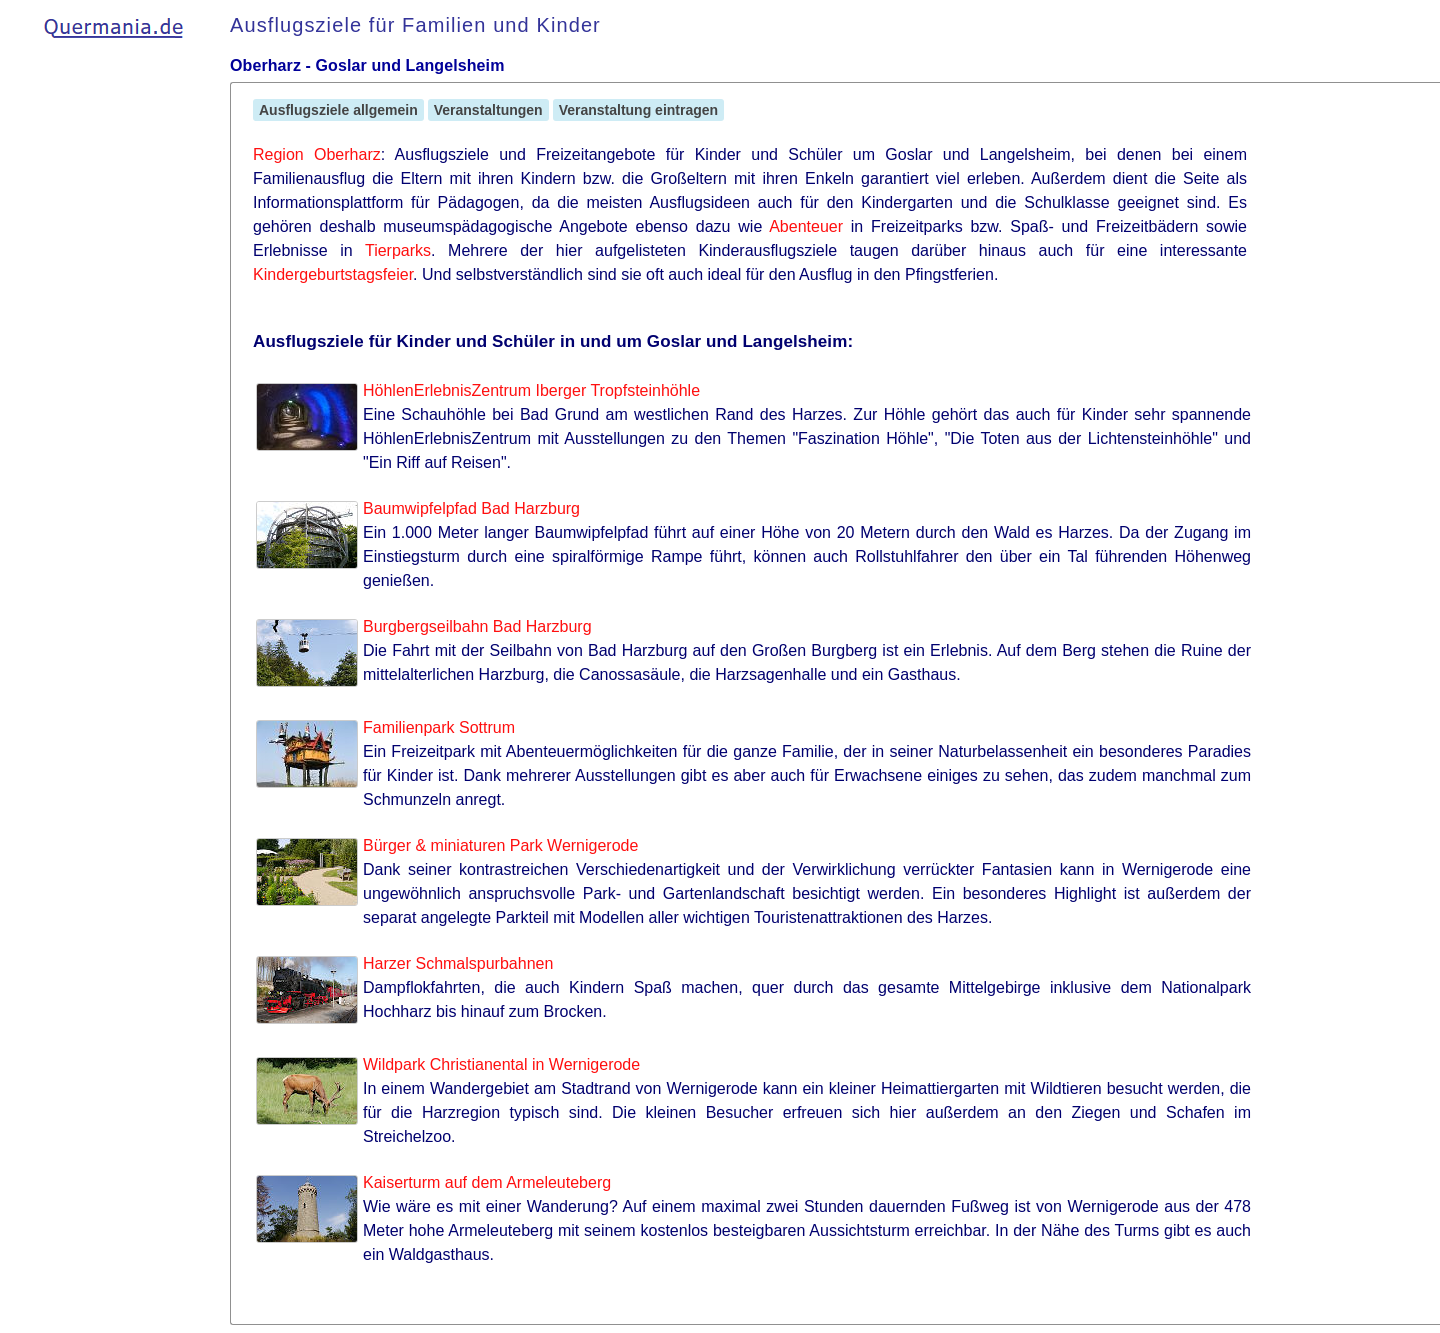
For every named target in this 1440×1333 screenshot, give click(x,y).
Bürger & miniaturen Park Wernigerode (500, 845)
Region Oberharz (317, 154)
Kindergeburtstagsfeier (333, 274)
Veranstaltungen (488, 110)
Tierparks (398, 250)
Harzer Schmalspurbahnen (458, 963)
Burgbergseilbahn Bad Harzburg (477, 626)
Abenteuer (806, 226)
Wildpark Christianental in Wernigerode (501, 1064)
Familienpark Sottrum (439, 727)
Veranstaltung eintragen (638, 110)
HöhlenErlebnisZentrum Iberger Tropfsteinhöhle (531, 390)
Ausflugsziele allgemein (338, 110)
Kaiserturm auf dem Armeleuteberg (487, 1182)
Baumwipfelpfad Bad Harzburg (471, 508)
